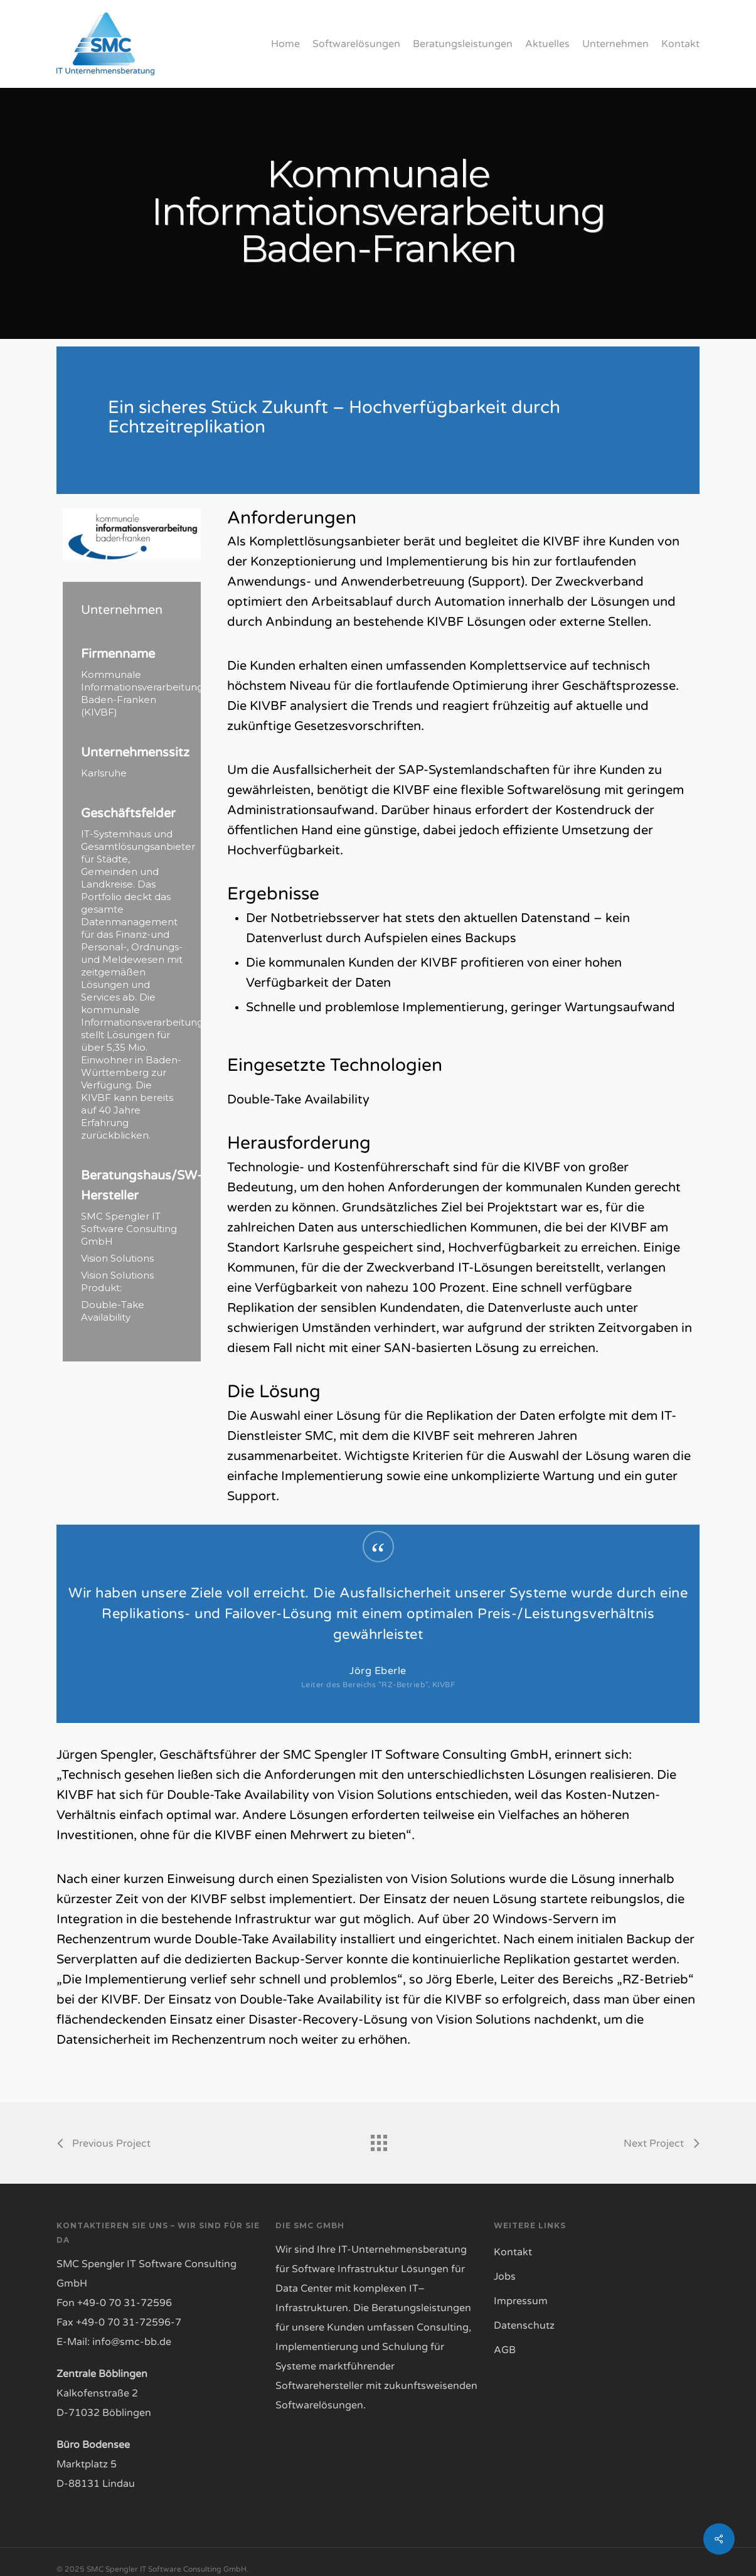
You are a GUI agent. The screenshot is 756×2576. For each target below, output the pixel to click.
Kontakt (513, 2252)
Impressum (521, 2301)
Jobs (505, 2276)
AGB (505, 2350)
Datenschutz (524, 2325)
